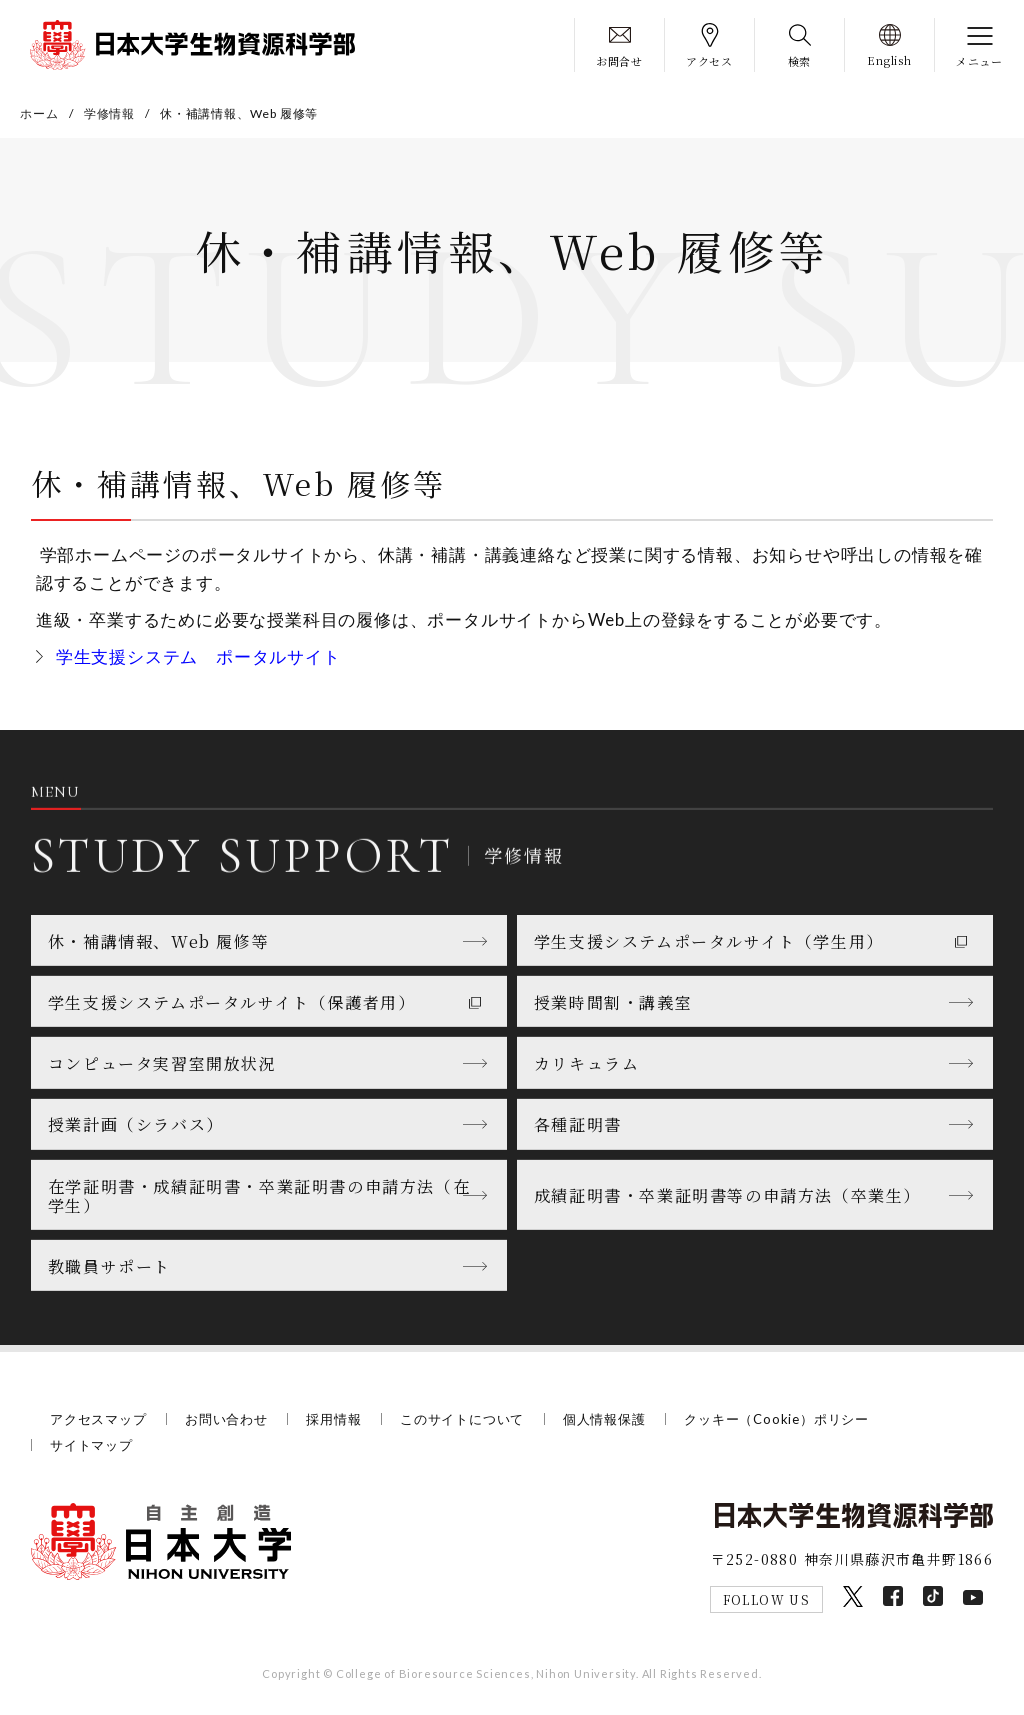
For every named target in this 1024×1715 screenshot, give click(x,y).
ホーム (39, 113)
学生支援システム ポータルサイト (198, 656)
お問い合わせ (226, 1419)
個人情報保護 (604, 1419)
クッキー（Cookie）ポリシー (776, 1419)
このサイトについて (462, 1419)
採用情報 (333, 1419)
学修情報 (109, 113)
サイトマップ (91, 1445)
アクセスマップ (98, 1419)
